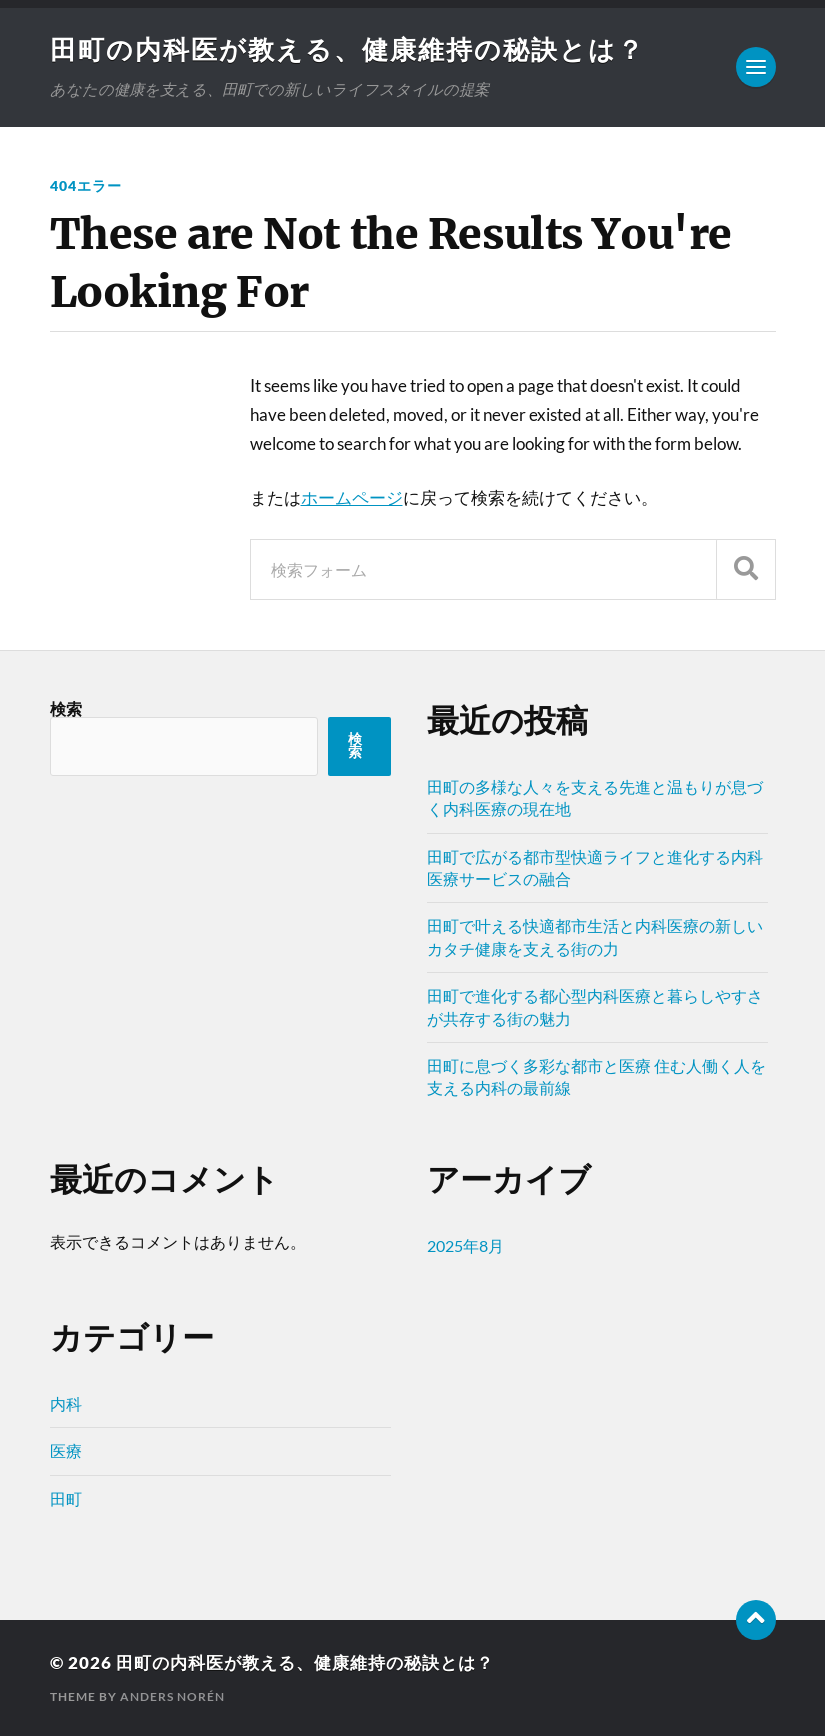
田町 (66, 1498)
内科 (66, 1403)
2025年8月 (465, 1245)
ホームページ (352, 497)
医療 (66, 1450)
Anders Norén (172, 1696)
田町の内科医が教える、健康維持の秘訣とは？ (347, 49)
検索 (66, 708)
